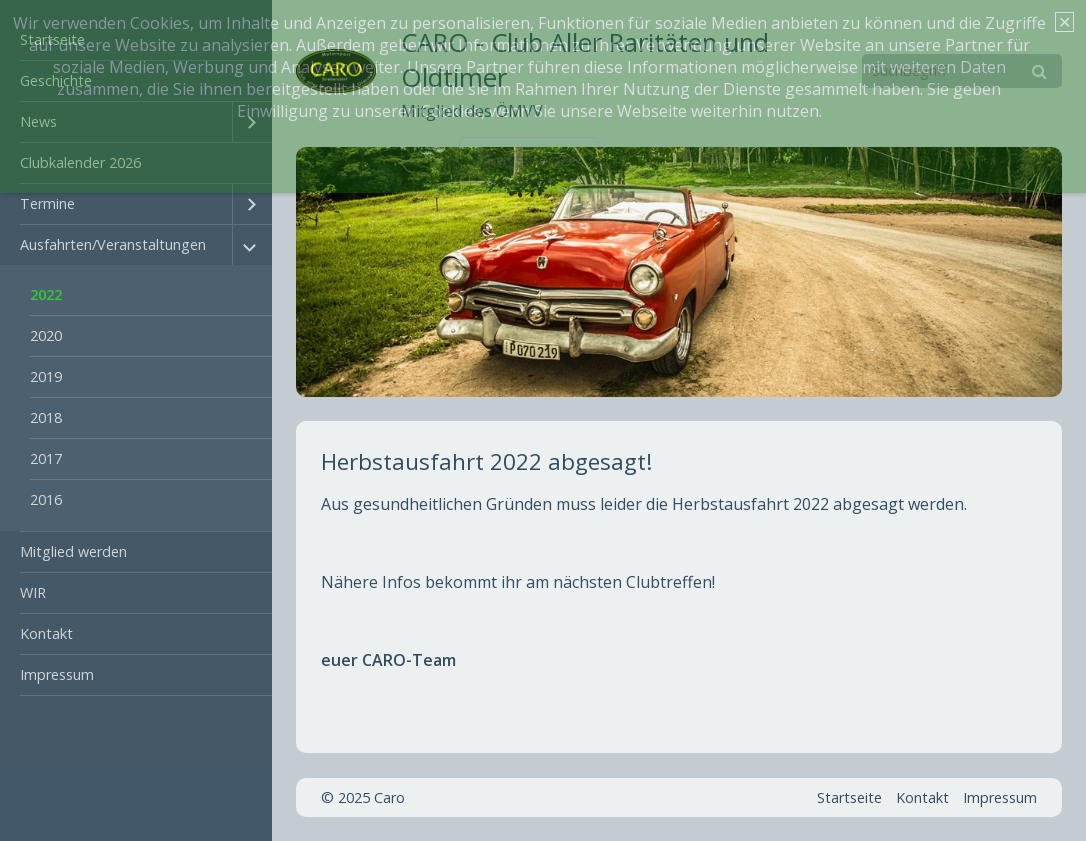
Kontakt (46, 633)
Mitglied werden (73, 551)
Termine (47, 203)
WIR (33, 592)
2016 (46, 499)
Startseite (849, 797)
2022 (46, 294)
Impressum (57, 674)
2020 (46, 335)
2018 (46, 417)
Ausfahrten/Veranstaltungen (113, 244)
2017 (46, 458)
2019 (46, 376)
